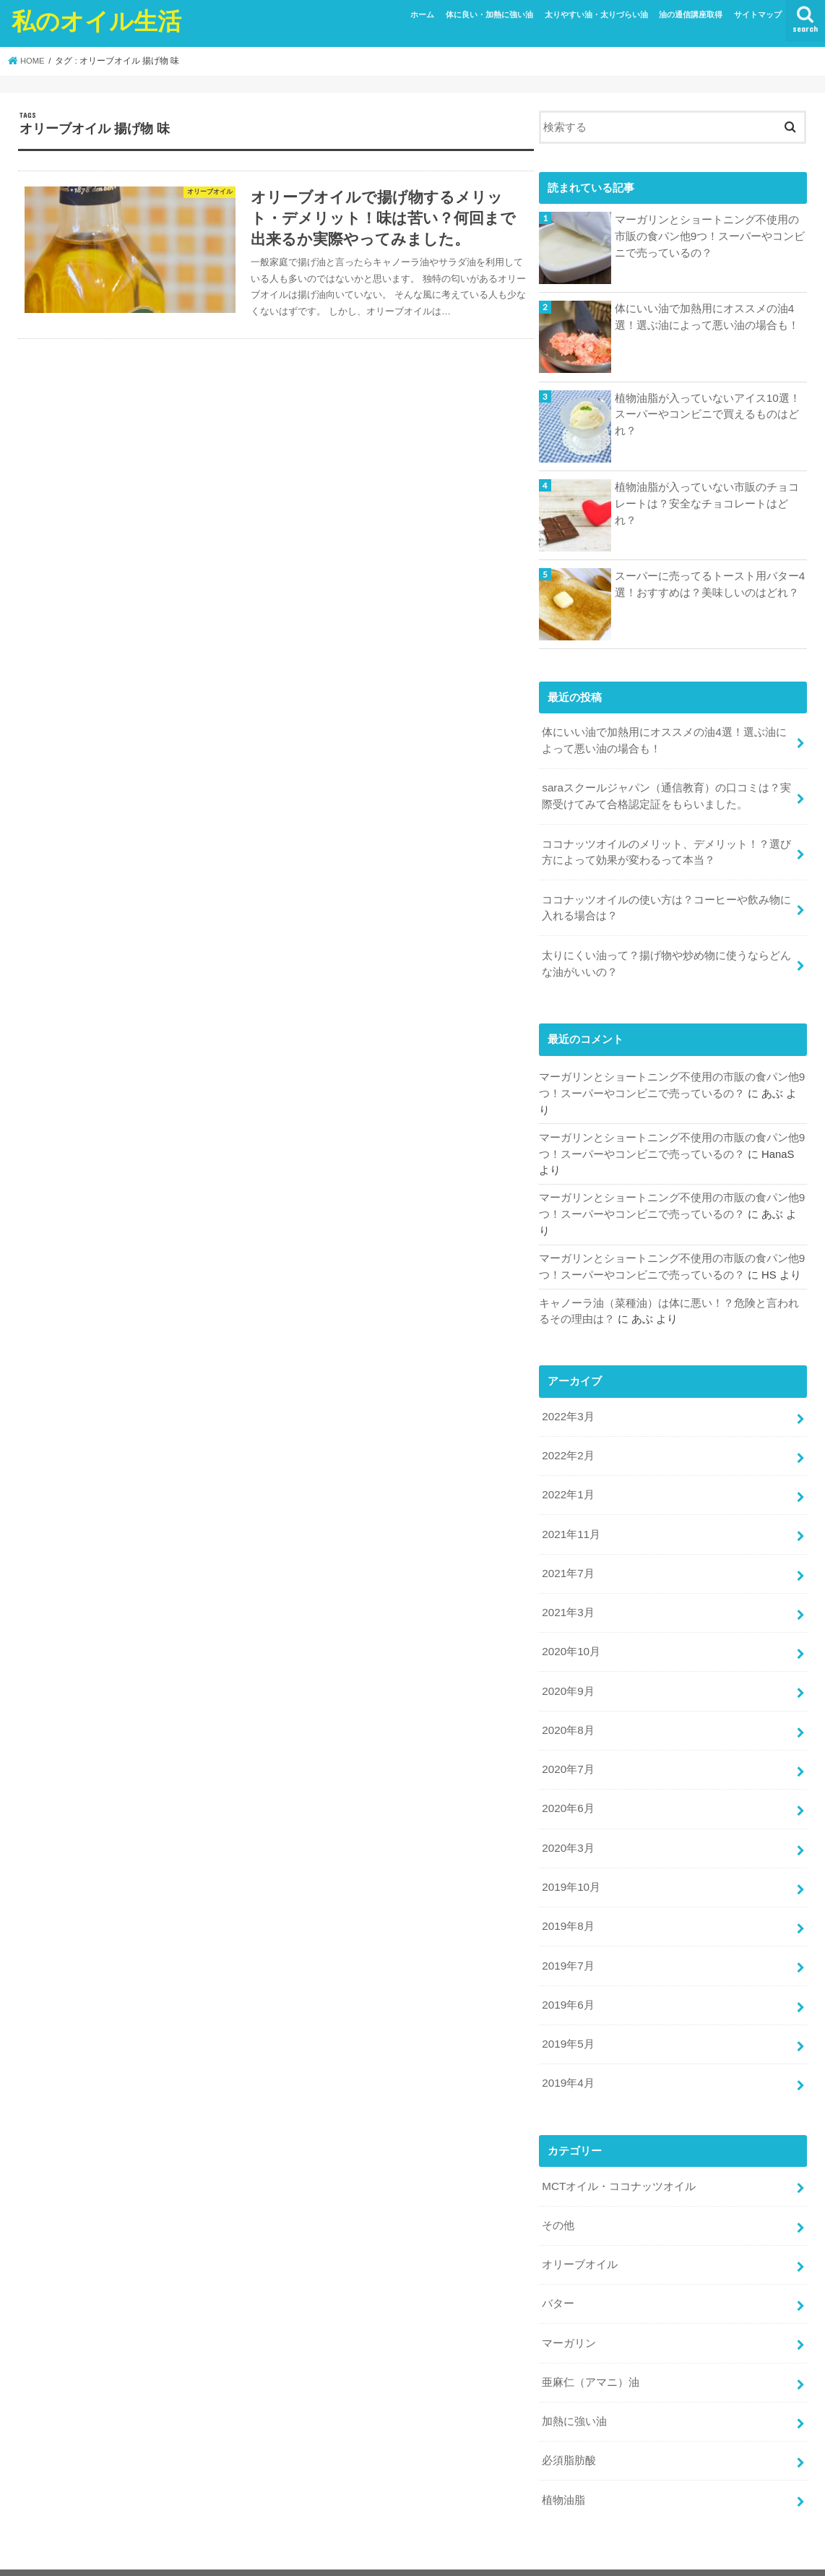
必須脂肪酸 (569, 2424)
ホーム (422, 14)
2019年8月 (567, 1901)
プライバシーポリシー (133, 2553)
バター (558, 2271)
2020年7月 (567, 1749)
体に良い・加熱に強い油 (489, 14)
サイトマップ (758, 14)
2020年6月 (567, 1787)
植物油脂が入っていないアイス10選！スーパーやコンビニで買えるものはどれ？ (707, 414)
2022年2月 (567, 1443)
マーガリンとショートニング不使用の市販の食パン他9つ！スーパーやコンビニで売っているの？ (710, 235)
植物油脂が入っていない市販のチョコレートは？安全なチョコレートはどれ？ (707, 503)
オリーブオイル (580, 2232)
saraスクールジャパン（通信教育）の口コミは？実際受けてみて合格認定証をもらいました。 (666, 794)
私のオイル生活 (96, 21)
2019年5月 (567, 2016)
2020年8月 (567, 1711)
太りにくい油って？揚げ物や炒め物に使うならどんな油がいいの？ (666, 957)
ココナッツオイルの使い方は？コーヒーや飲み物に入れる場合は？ (666, 902)
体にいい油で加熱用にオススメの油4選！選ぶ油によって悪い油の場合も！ (707, 316)
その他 (558, 2195)
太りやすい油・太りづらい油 (596, 14)
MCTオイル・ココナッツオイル (618, 2157)
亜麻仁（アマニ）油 (590, 2347)
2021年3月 (567, 1596)
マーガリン (569, 2309)
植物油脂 (563, 2462)
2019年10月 (570, 1863)
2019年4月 (567, 2055)
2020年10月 (570, 1634)
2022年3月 (567, 1405)
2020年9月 (567, 1672)
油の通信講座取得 (690, 14)
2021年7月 (567, 1557)
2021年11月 (570, 1519)
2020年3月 (567, 1825)
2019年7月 (567, 1940)
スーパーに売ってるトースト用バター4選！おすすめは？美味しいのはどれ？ (710, 584)
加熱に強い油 (574, 2386)
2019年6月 (567, 1978)
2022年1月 (567, 1481)
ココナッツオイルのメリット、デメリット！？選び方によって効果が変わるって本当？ (666, 848)
